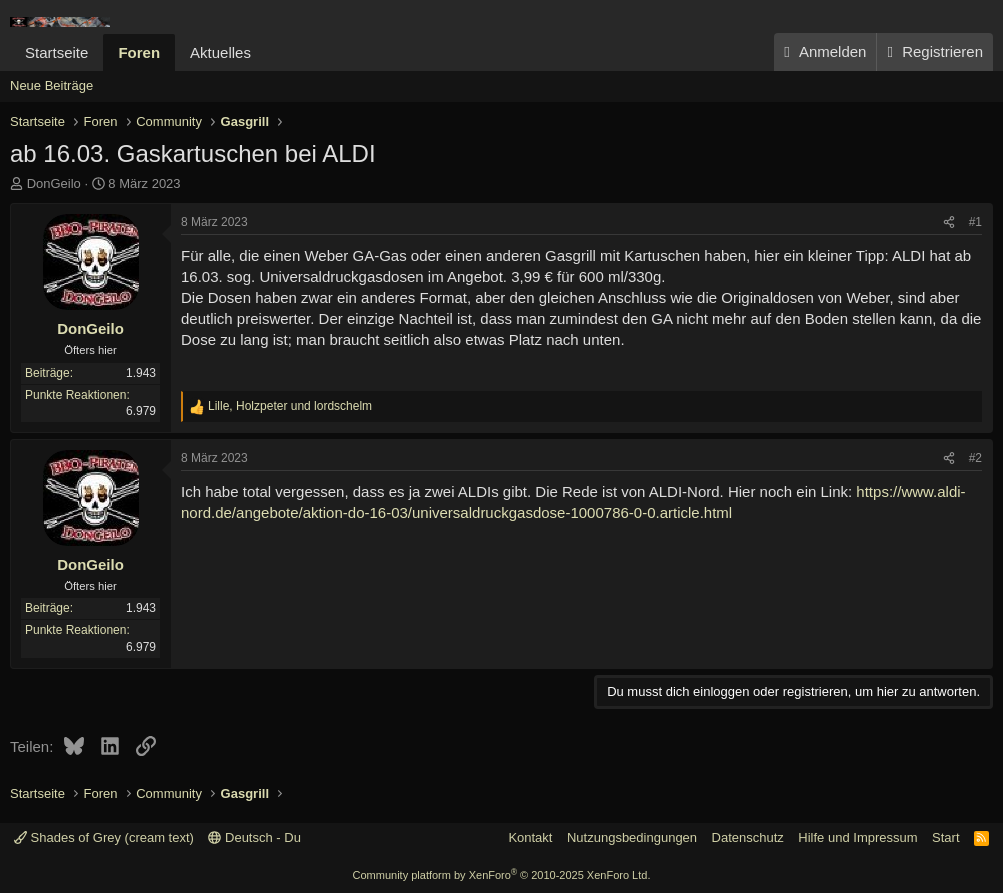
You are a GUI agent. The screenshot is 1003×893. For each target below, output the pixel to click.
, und (290, 406)
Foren (139, 52)
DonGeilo (54, 183)
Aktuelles (220, 52)
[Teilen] (949, 222)
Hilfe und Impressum (857, 837)
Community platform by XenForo (502, 875)
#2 (975, 458)
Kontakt (530, 837)
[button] (267, 52)
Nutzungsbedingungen (632, 837)
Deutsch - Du (254, 837)
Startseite (56, 52)
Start (945, 837)
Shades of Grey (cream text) (104, 837)
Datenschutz (748, 837)
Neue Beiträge (51, 85)
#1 (975, 222)
